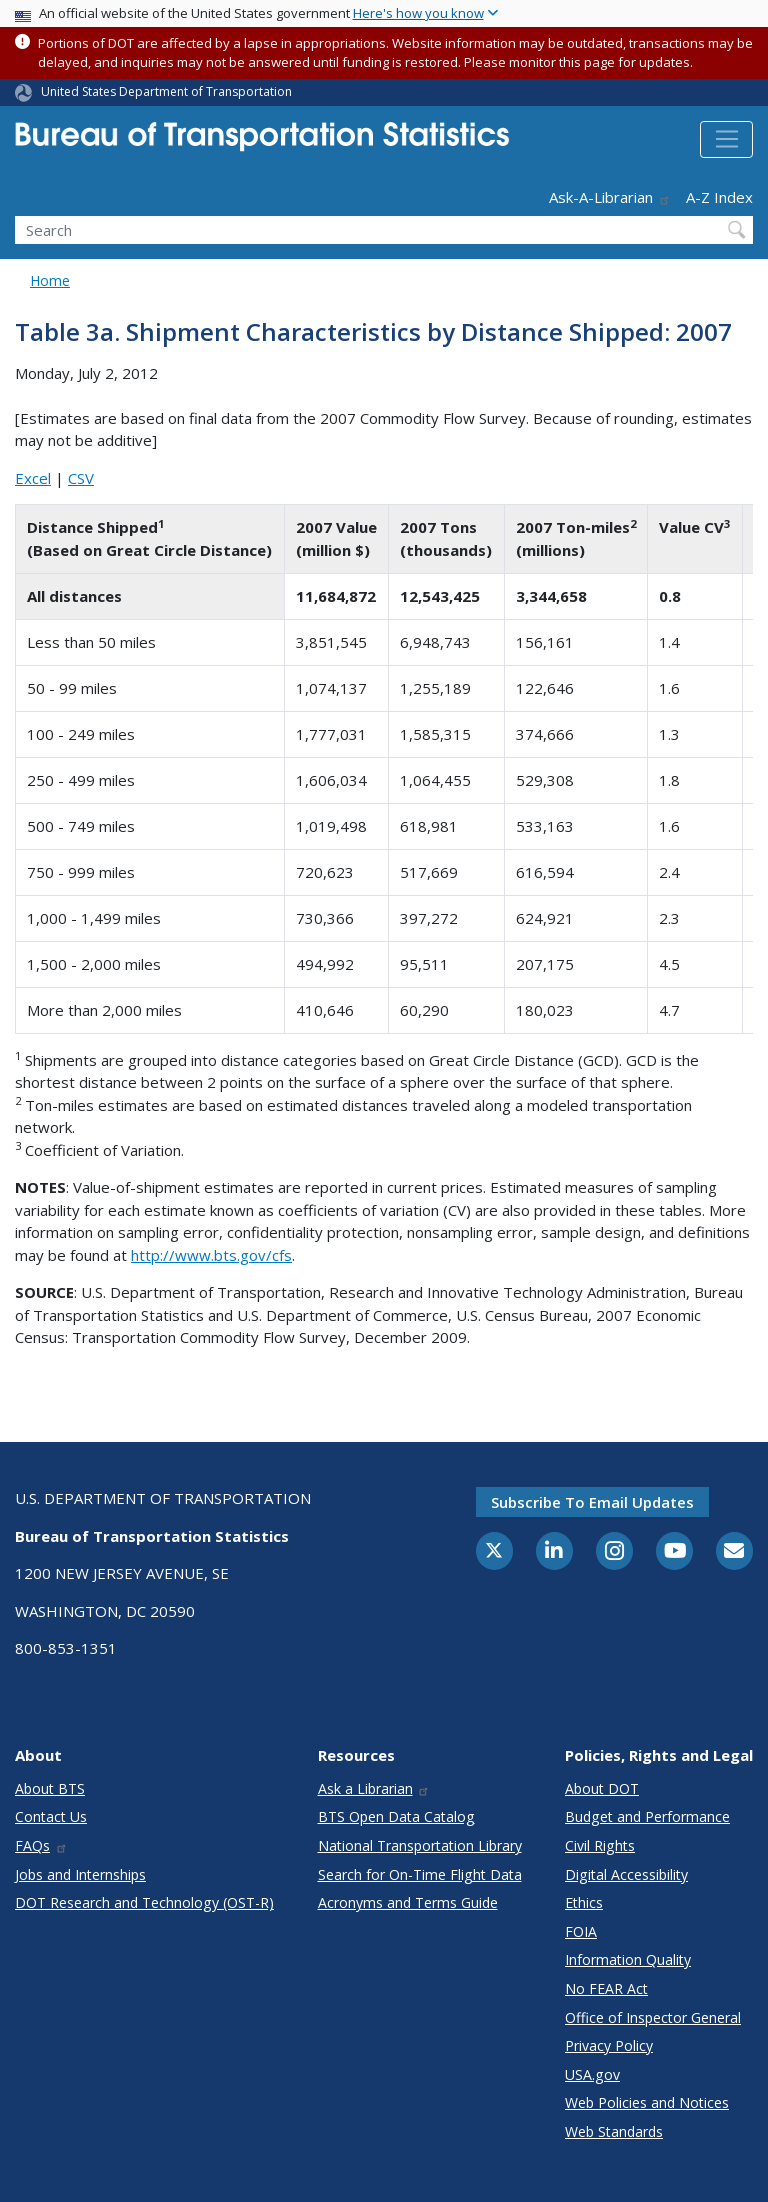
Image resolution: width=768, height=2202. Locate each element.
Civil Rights (600, 1845)
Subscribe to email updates (592, 1502)
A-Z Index (719, 197)
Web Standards (614, 2131)
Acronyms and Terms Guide (408, 1902)
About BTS (50, 1788)
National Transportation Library (420, 1845)
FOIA (581, 1931)
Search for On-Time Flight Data (420, 1874)
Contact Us (51, 1816)
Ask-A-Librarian (610, 197)
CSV (81, 478)
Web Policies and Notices (647, 2102)
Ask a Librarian (374, 1788)
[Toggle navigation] (726, 140)
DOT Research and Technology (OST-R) (144, 1902)
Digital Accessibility (626, 1874)
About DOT (602, 1788)
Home (50, 280)
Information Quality (628, 1959)
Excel (33, 478)
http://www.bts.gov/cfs (211, 1255)
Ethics (584, 1902)
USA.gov (592, 2074)
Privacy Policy (609, 2045)
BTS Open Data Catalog (396, 1816)
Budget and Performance (647, 1816)
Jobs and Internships (80, 1874)
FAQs (41, 1845)
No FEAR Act (606, 1988)
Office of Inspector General (653, 2017)
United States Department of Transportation (166, 91)
